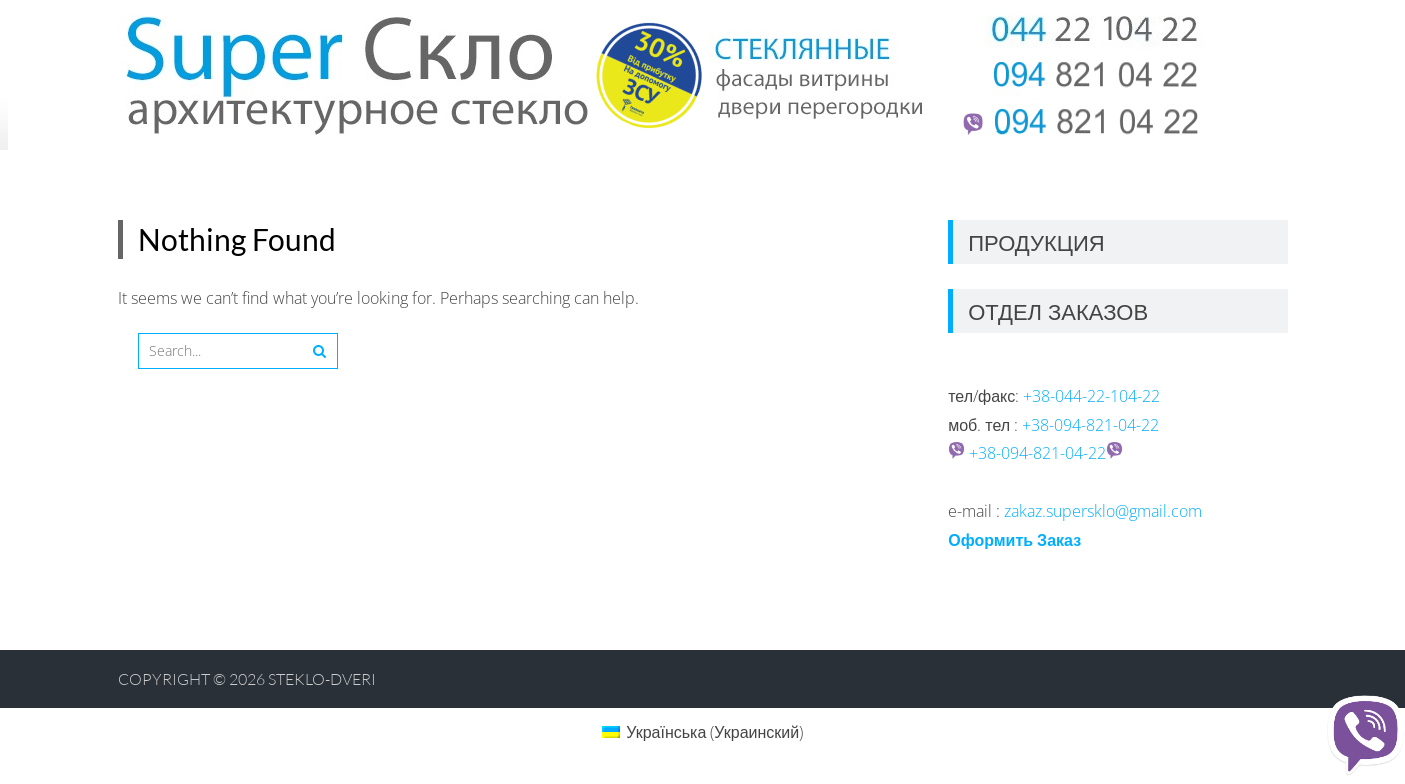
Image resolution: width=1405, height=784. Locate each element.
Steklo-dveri (322, 679)
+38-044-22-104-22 (1091, 396)
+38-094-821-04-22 (1090, 425)
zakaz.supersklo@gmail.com (1103, 511)
